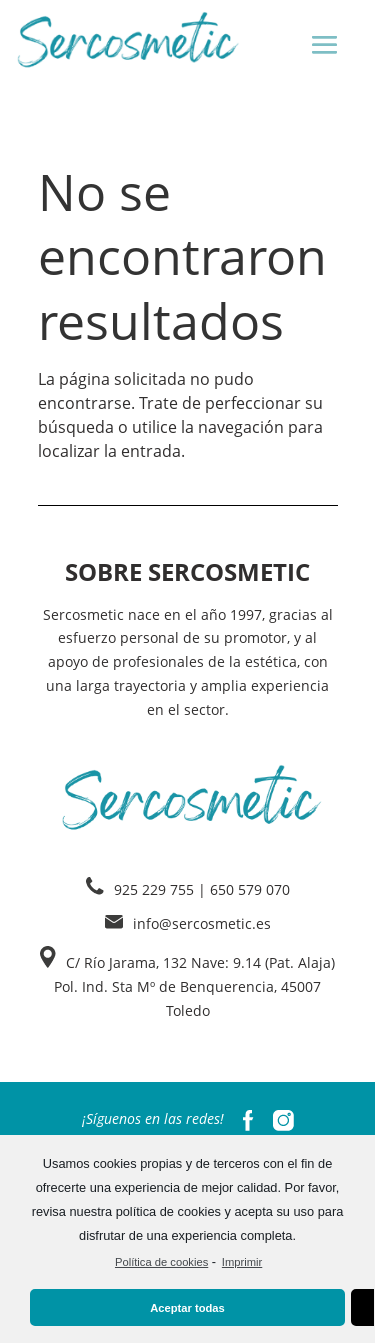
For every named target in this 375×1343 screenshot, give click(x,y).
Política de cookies (161, 1262)
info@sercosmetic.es (202, 923)
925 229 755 (154, 889)
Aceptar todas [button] (187, 1308)
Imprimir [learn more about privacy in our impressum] (242, 1262)
